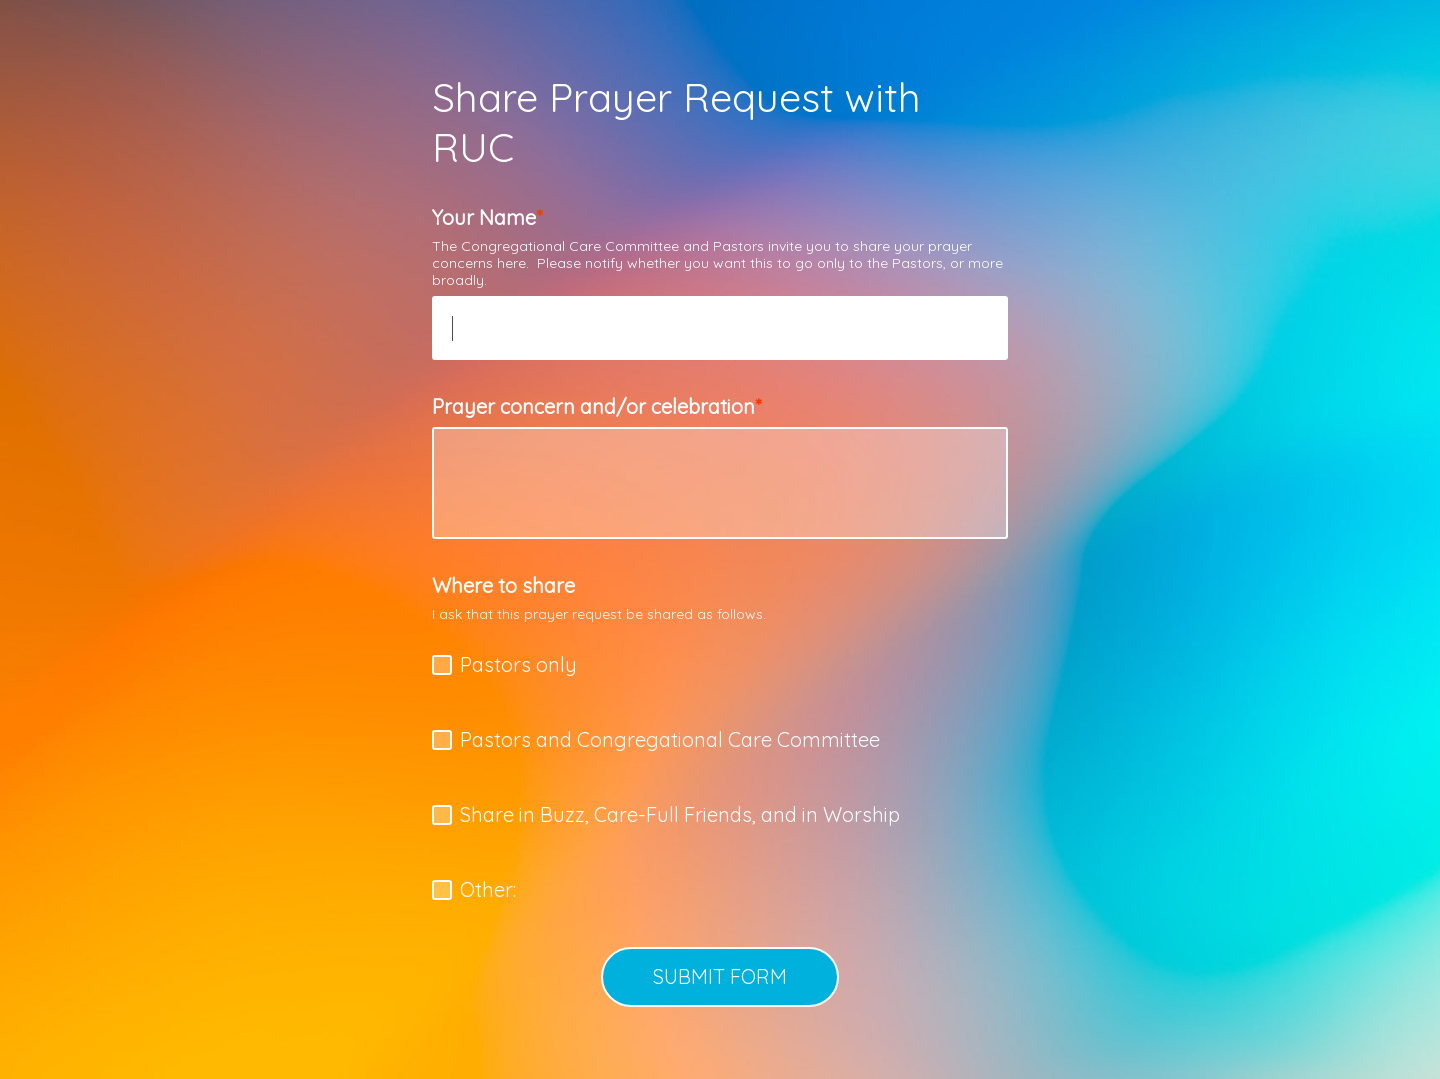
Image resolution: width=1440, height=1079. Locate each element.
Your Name (484, 217)
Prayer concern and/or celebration (593, 406)
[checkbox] (442, 665)
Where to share (503, 585)
